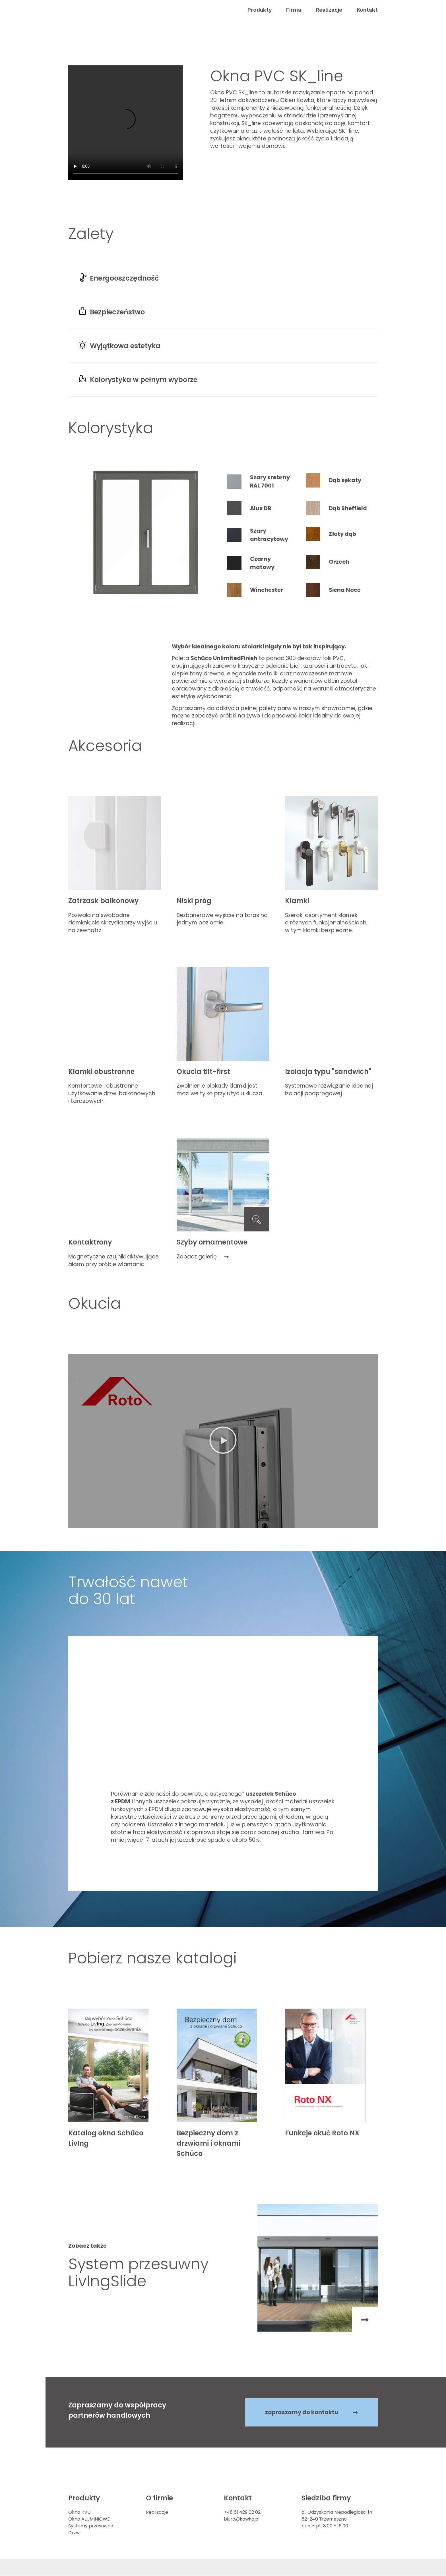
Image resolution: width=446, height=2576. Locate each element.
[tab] (261, 481)
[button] (259, 10)
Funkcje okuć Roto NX (322, 2133)
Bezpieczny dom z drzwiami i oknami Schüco (208, 2143)
